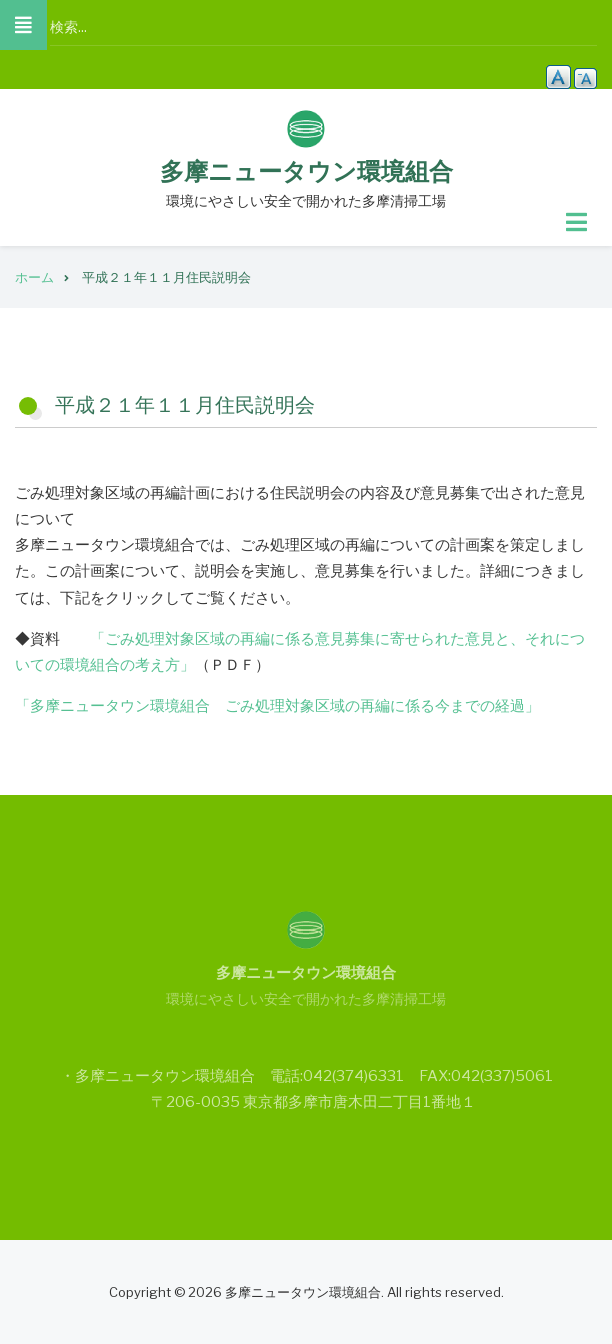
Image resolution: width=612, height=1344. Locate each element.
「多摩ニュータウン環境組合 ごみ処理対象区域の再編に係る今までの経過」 (277, 706)
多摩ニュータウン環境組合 (306, 171)
